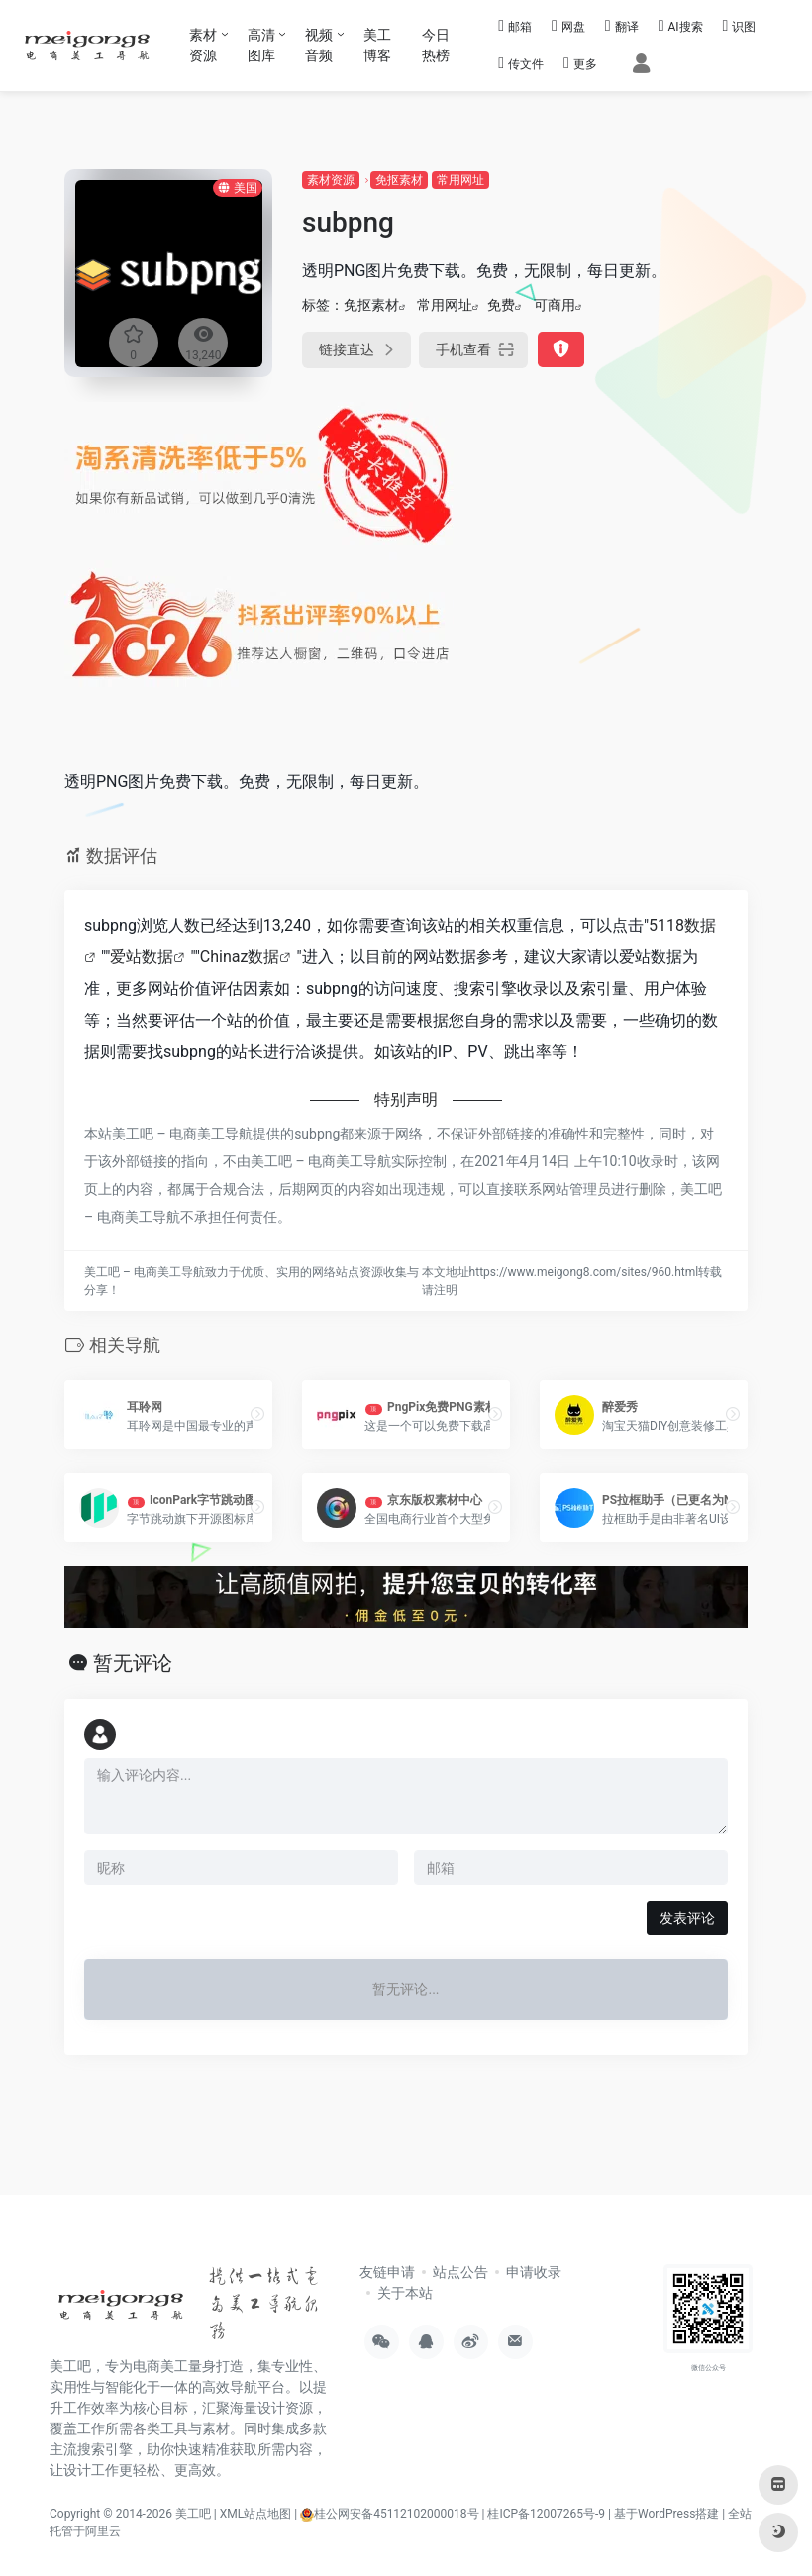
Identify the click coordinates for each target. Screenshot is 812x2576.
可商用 (554, 305)
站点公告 (460, 2272)
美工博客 (377, 45)
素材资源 (203, 45)
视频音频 (319, 45)
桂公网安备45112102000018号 (389, 2514)
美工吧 (193, 2514)
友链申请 (387, 2272)
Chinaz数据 (240, 956)
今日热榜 (436, 45)
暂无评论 (132, 1663)
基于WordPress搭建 (666, 2514)
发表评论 (687, 1918)
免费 (501, 305)
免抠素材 (399, 180)
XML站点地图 (255, 2514)
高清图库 (261, 45)
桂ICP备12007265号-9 (546, 2514)
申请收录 (533, 2272)
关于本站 (405, 2293)
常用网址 (460, 180)
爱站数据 (141, 956)
